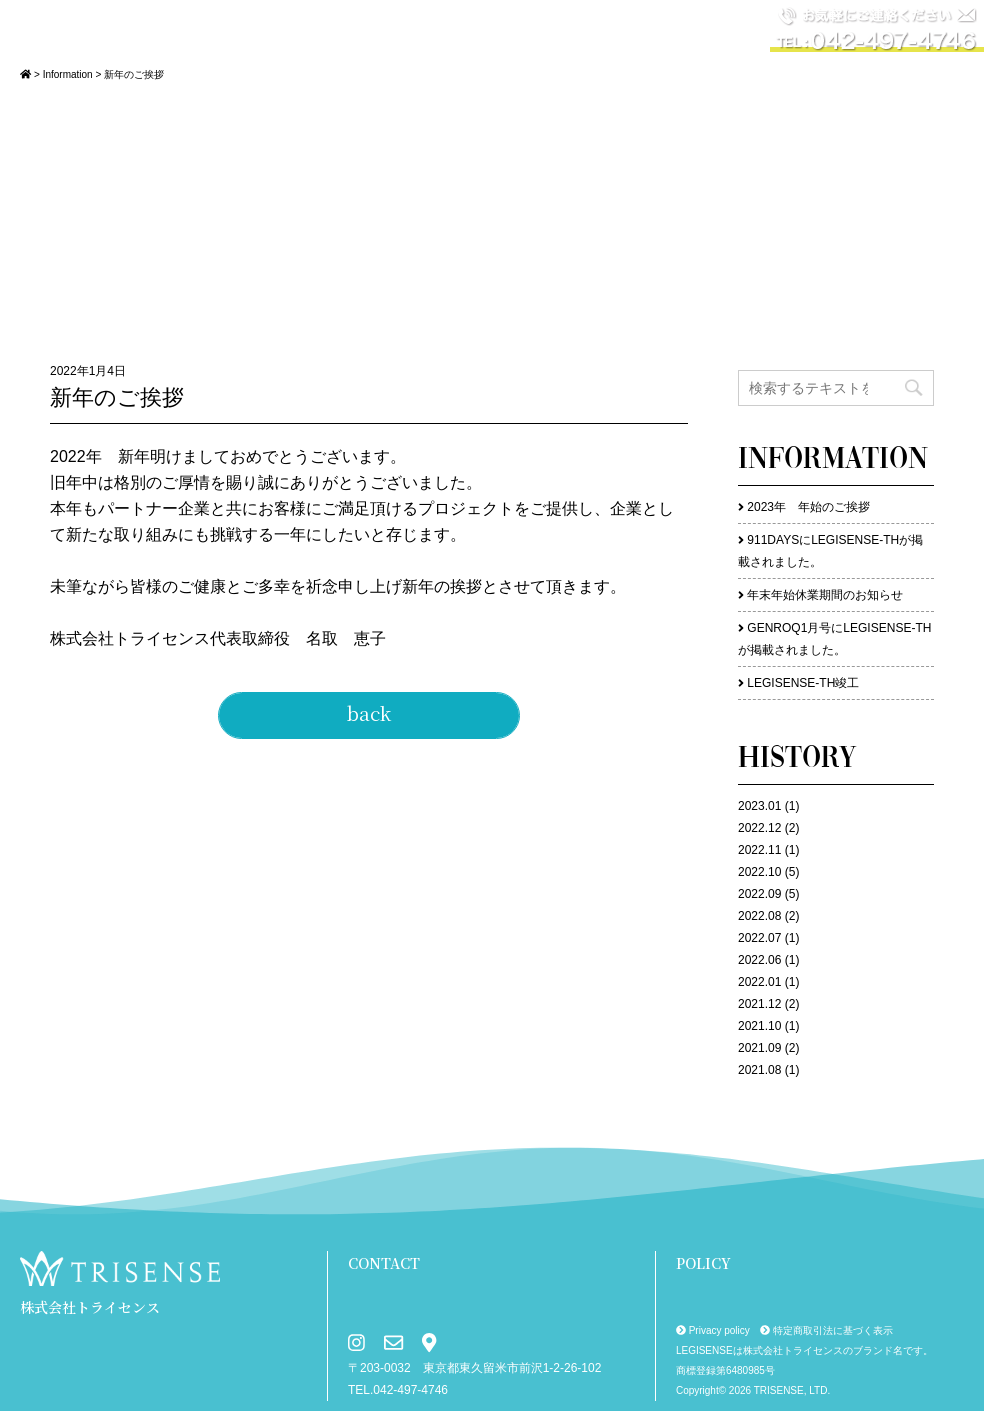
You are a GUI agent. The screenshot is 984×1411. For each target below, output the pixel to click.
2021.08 (759, 1070)
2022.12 (759, 828)
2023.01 (759, 806)
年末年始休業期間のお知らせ (825, 595)
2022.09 (759, 894)
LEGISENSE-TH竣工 (803, 683)
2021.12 (759, 1004)
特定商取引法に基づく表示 (826, 1330)
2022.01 (759, 982)
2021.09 (759, 1048)
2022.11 (759, 850)
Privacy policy (713, 1330)
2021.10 (759, 1026)
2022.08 (759, 916)
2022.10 (759, 872)
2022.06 (759, 960)
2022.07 (759, 938)
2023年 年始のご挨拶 (808, 507)
